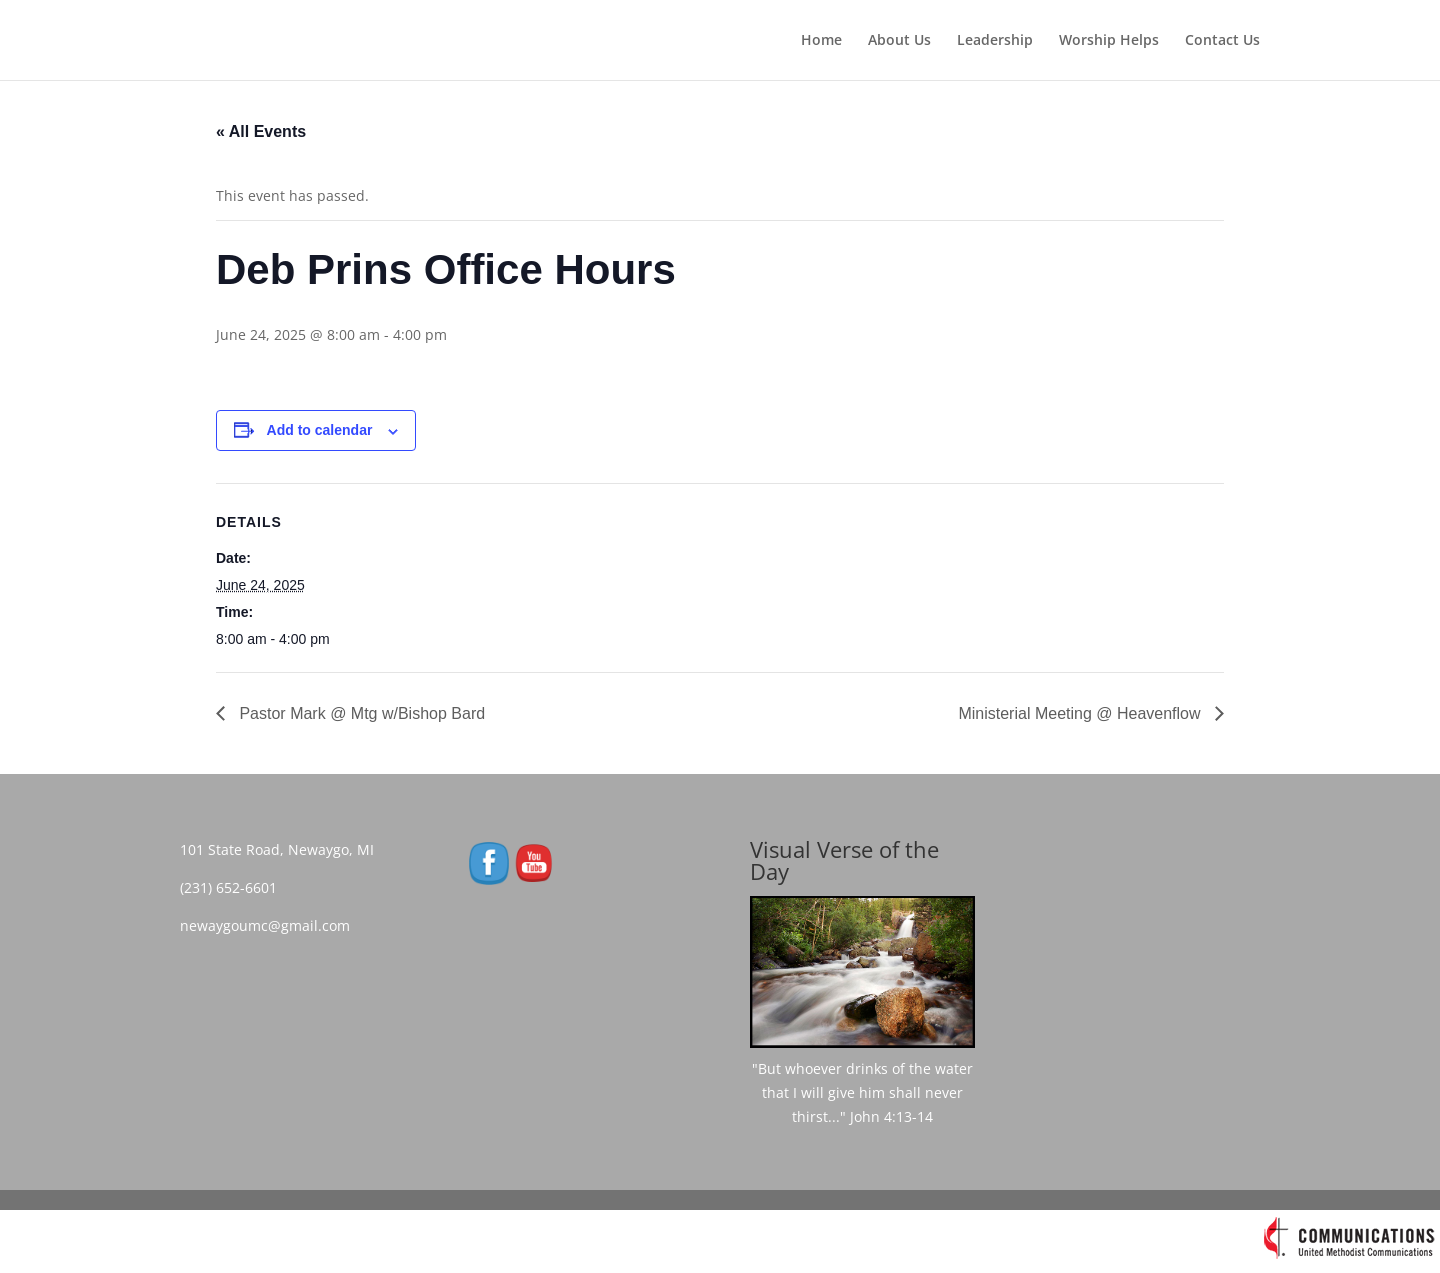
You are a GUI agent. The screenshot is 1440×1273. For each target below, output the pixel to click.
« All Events (261, 131)
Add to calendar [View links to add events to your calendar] (320, 430)
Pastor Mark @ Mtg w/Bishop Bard (360, 713)
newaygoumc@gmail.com (271, 925)
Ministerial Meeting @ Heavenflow (1081, 713)
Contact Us (1222, 41)
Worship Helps (1109, 41)
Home (821, 41)
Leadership (995, 41)
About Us (899, 41)
